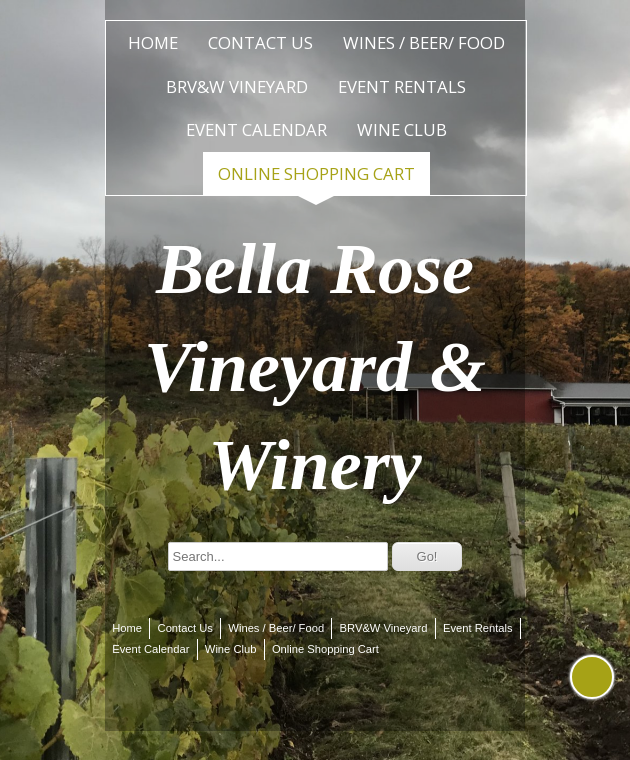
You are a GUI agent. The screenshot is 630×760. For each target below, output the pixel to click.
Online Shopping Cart (316, 173)
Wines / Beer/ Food (424, 42)
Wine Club (402, 129)
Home (153, 42)
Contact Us (260, 42)
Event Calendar (256, 129)
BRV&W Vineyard (237, 86)
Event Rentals (402, 86)
